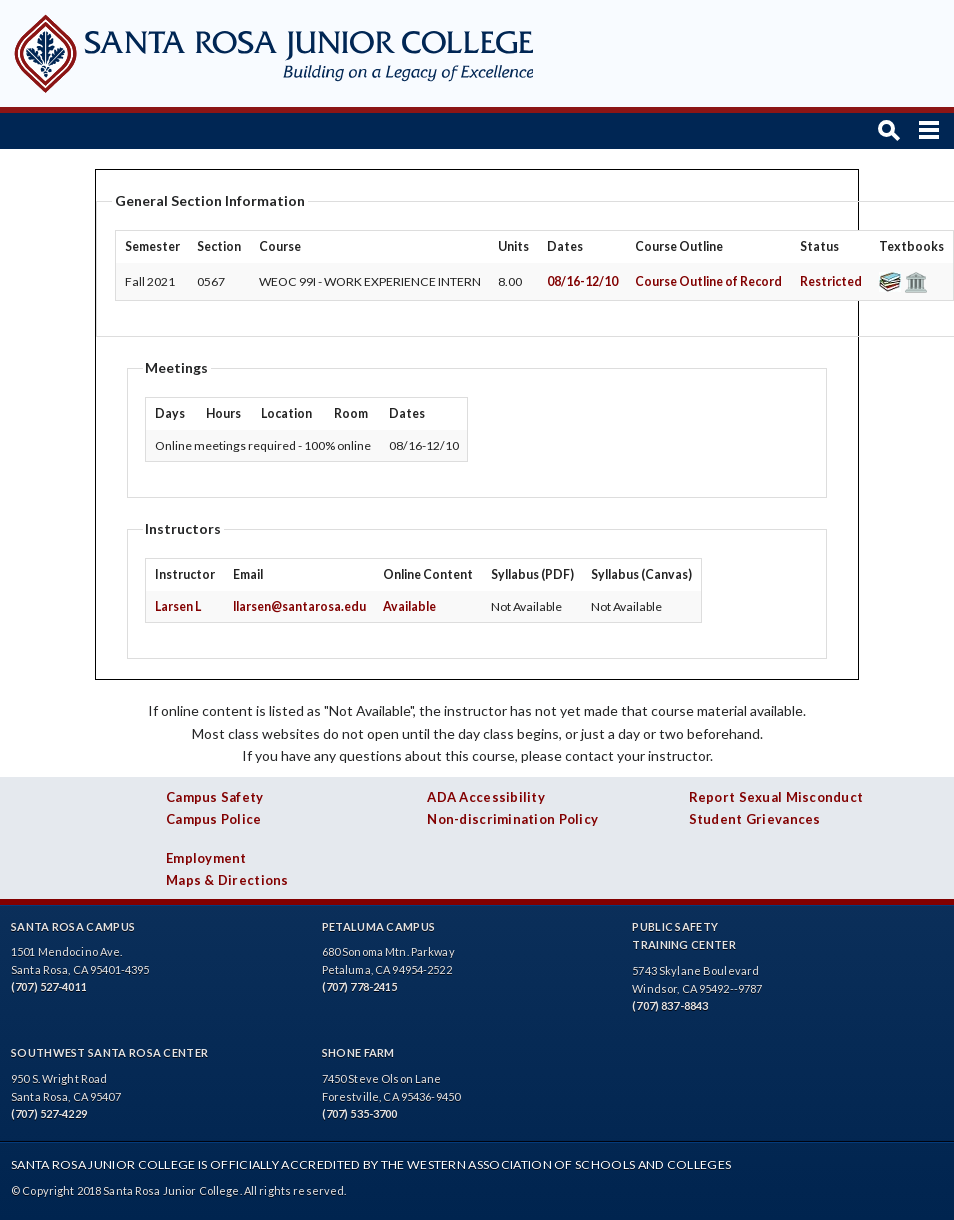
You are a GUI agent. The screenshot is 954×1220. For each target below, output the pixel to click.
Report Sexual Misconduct (776, 797)
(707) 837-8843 (670, 1005)
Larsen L (178, 606)
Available (409, 606)
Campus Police (214, 819)
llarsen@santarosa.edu (299, 606)
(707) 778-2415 (360, 986)
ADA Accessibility (486, 797)
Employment (206, 858)
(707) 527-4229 (49, 1113)
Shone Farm (358, 1052)
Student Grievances (755, 819)
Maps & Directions (227, 880)
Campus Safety (215, 797)
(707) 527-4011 (49, 986)
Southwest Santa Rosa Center (109, 1052)
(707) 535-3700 (360, 1113)
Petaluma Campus (379, 926)
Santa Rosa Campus (73, 926)
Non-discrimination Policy (512, 819)
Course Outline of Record (708, 281)
